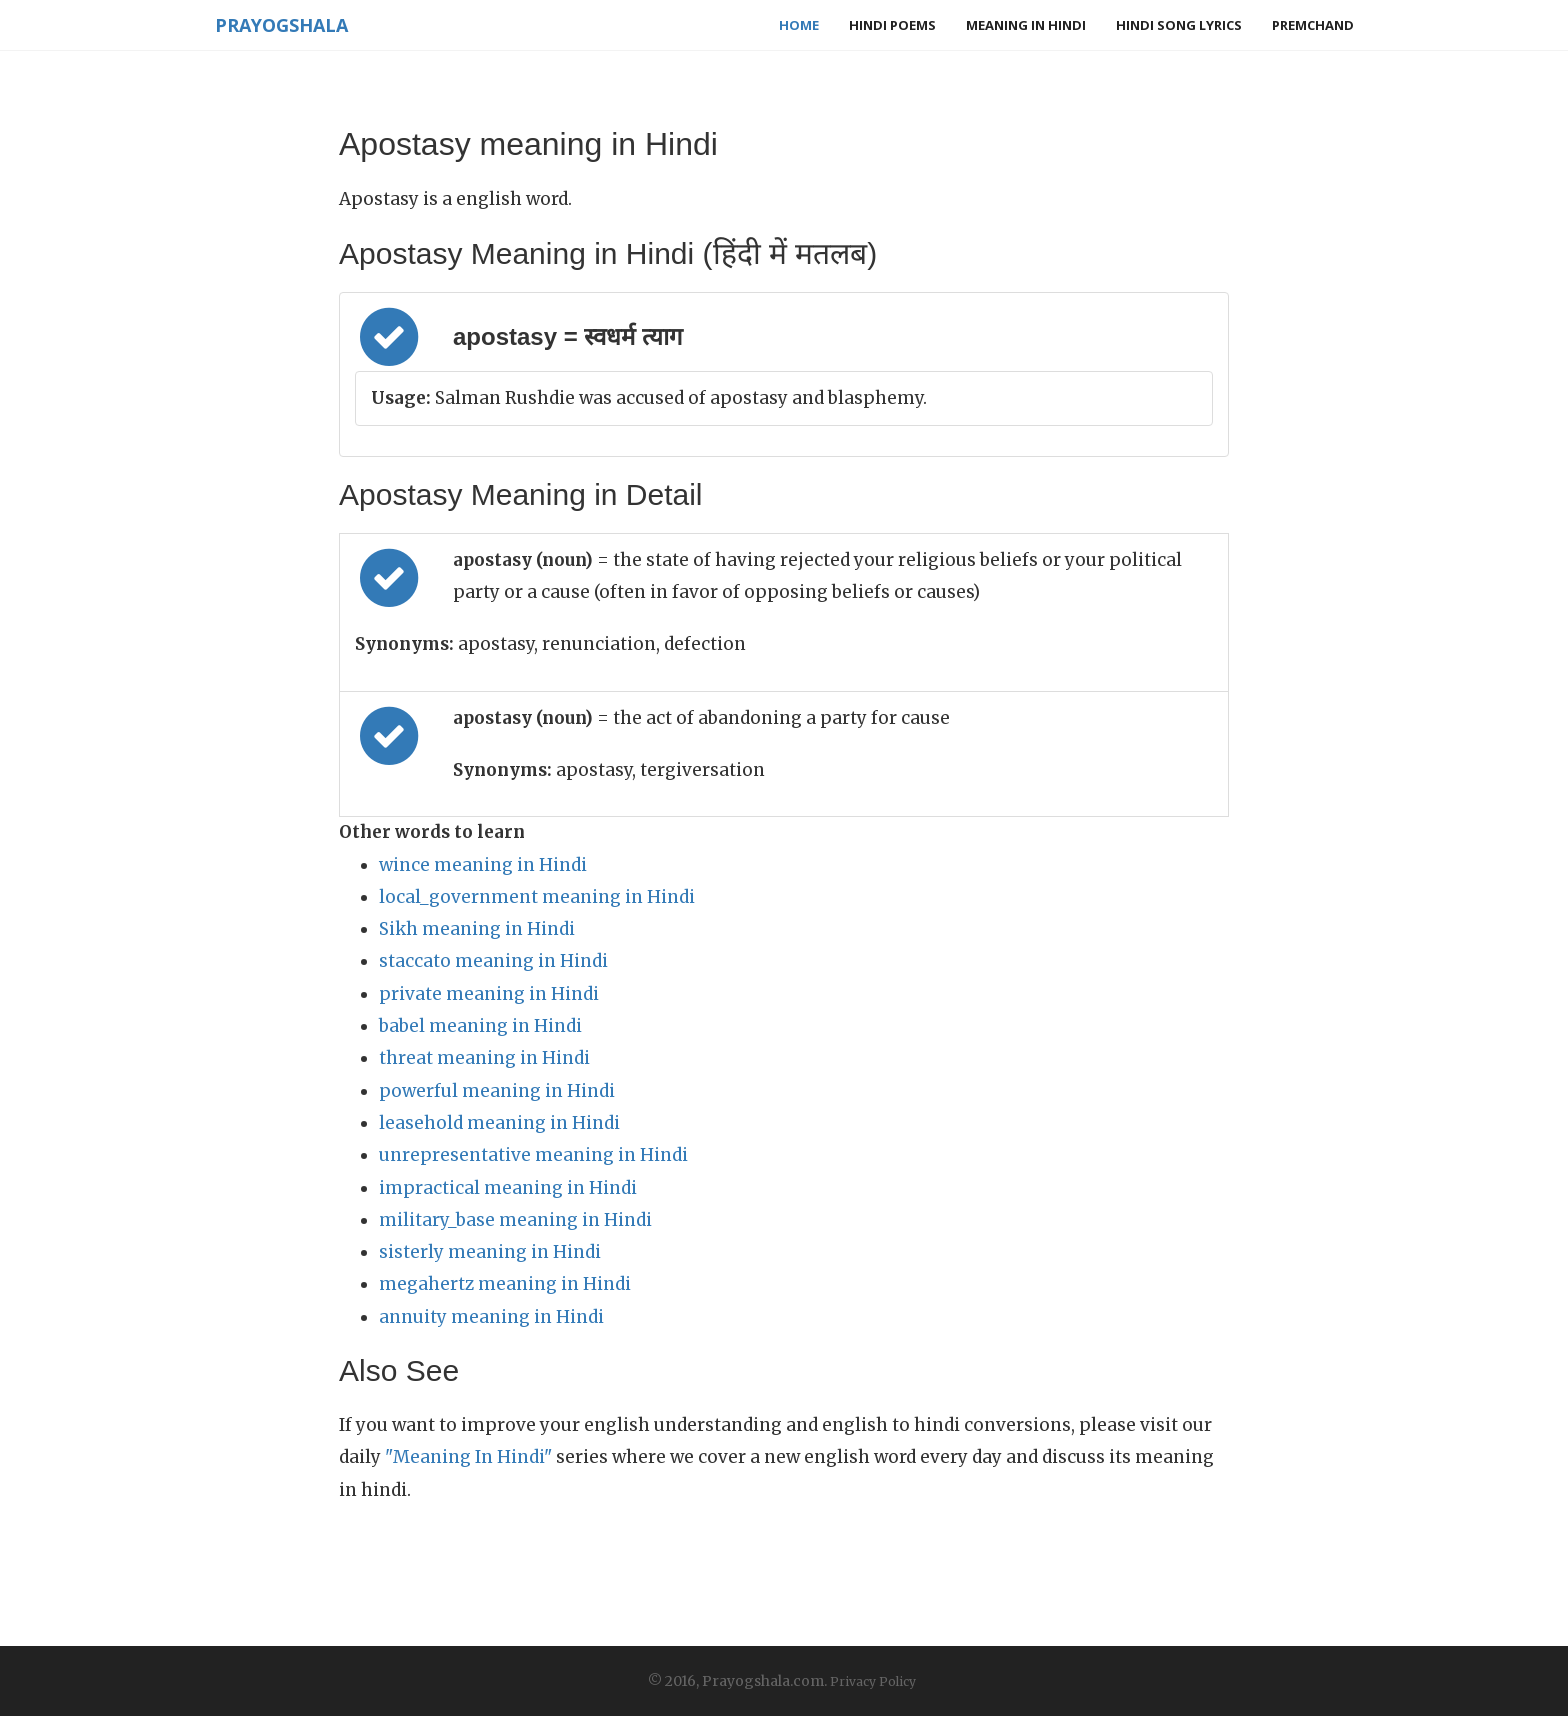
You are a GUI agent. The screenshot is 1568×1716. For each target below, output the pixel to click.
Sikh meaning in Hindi (477, 929)
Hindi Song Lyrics (1179, 25)
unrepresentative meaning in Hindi (533, 1155)
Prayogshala (280, 25)
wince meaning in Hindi (483, 865)
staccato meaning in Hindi (493, 961)
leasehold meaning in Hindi (499, 1123)
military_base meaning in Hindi (515, 1220)
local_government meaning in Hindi (537, 897)
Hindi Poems (892, 25)
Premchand (1313, 25)
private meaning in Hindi (489, 994)
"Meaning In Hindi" (468, 1457)
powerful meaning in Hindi (497, 1091)
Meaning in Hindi (1026, 25)
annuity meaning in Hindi (491, 1317)
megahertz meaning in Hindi (505, 1284)
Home (799, 25)
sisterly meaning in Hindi (490, 1252)
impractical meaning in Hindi (508, 1188)
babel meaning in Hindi (480, 1026)
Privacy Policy (873, 1681)
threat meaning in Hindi (484, 1058)
